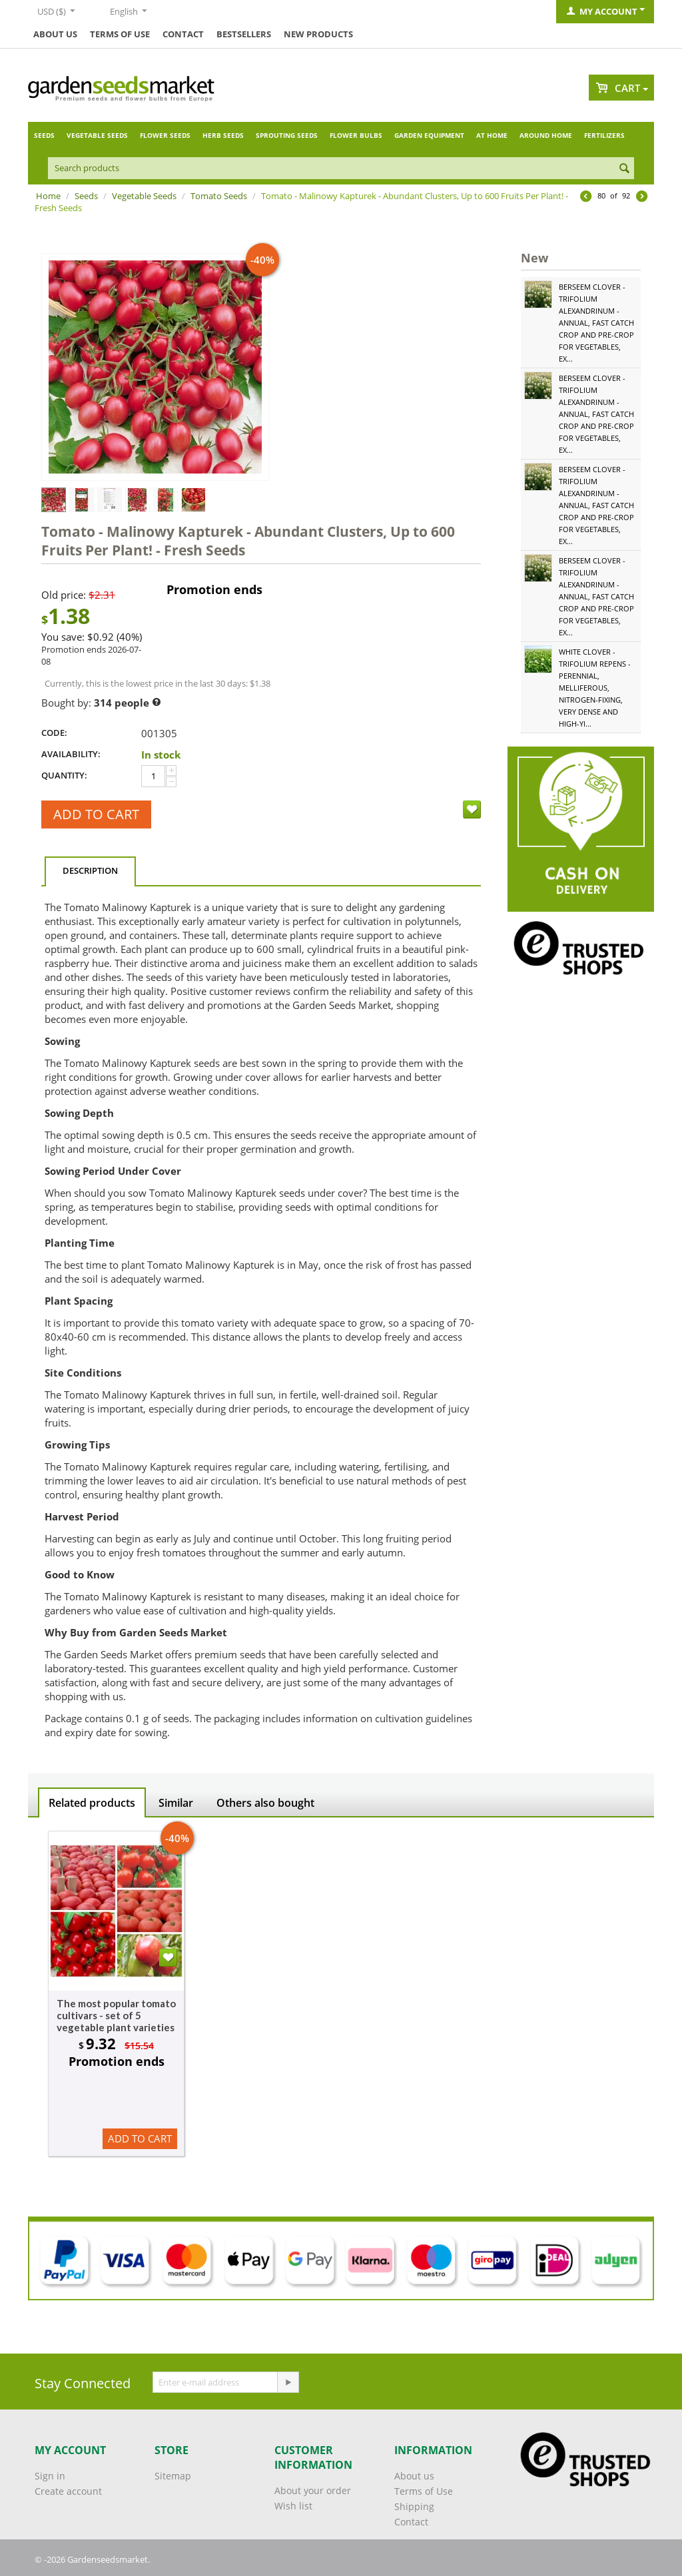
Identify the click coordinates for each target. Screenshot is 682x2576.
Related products (92, 1802)
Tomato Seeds (218, 196)
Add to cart (96, 814)
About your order (312, 2490)
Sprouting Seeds (287, 135)
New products (318, 34)
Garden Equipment (429, 135)
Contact (183, 34)
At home (492, 135)
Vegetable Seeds (97, 135)
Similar (176, 1802)
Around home (545, 135)
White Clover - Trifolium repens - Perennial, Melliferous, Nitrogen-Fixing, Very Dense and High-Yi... (595, 688)
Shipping (414, 2506)
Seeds (44, 135)
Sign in (50, 2475)
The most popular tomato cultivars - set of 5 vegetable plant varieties (116, 2015)
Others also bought (265, 1802)
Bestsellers (243, 34)
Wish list (293, 2505)
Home (48, 196)
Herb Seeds (223, 135)
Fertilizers (604, 135)
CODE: (54, 733)
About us (55, 34)
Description (90, 870)
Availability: (71, 754)
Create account (68, 2491)
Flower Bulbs (356, 135)
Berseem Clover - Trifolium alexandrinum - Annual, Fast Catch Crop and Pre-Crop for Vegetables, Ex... (596, 323)
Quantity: (64, 775)
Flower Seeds (165, 135)
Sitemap (173, 2475)
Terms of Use (120, 34)
